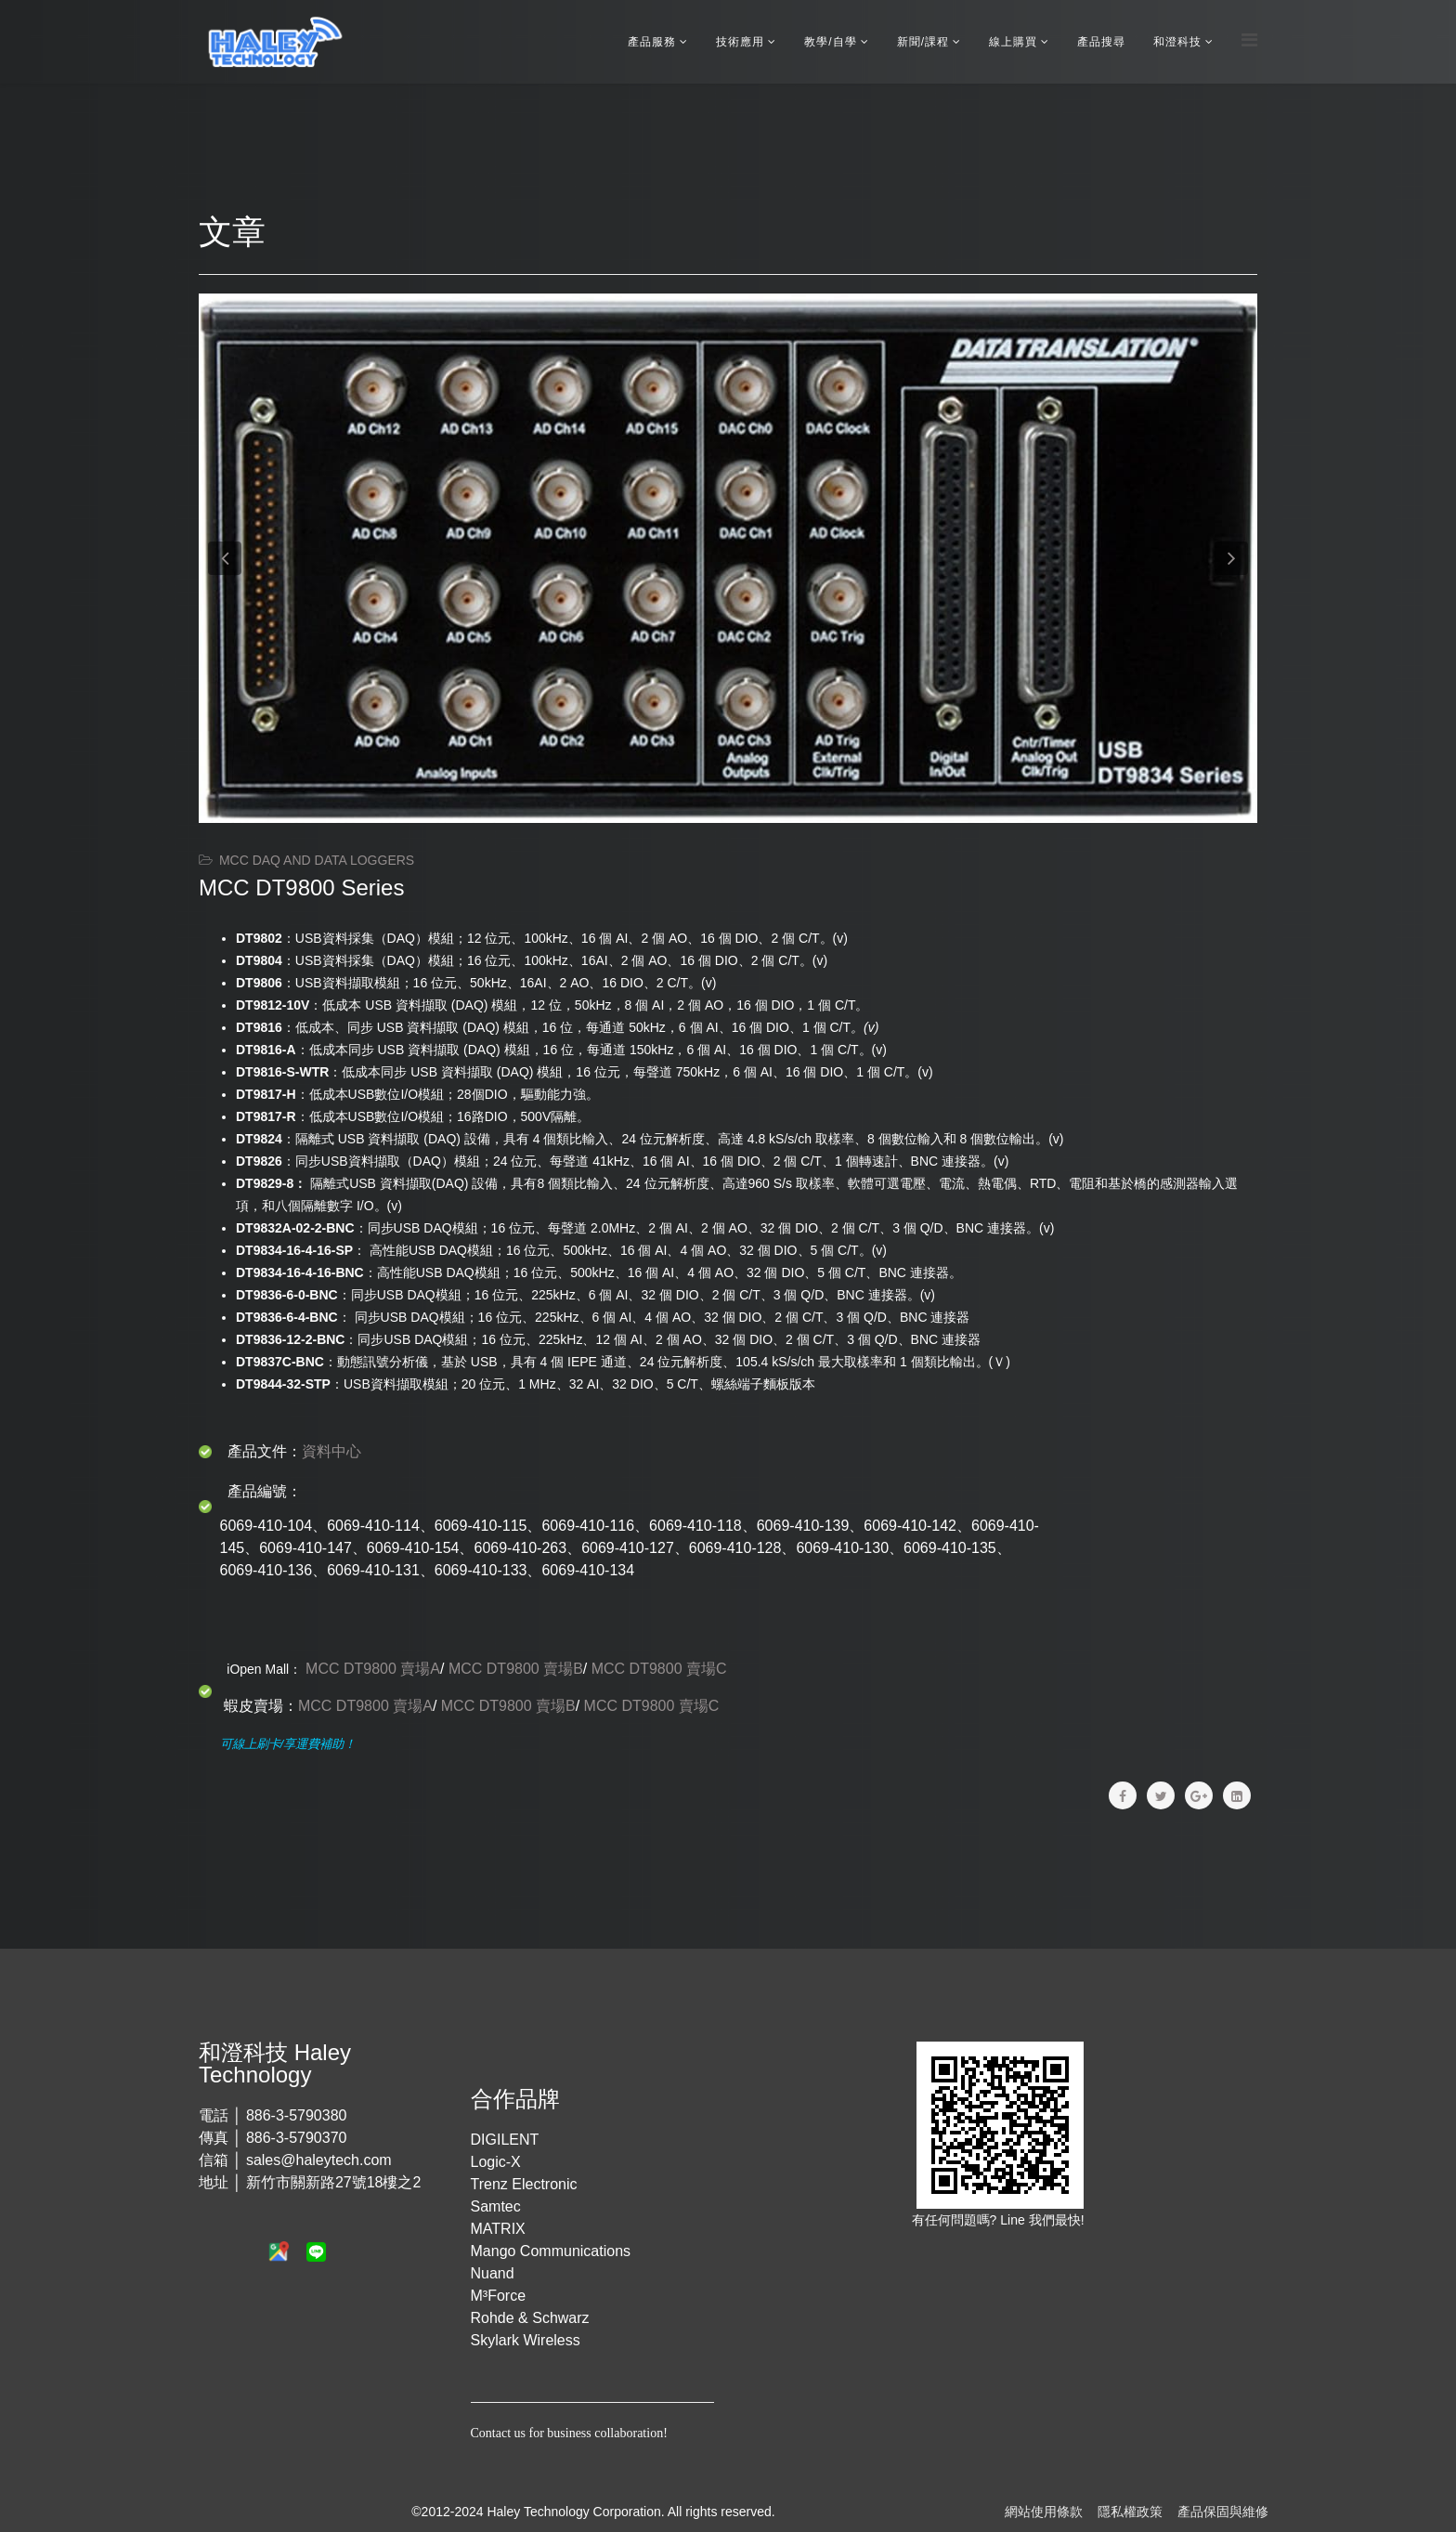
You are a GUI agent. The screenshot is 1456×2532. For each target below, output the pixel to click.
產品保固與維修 (1222, 2511)
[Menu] (1249, 40)
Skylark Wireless (525, 2340)
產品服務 (652, 41)
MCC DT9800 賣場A (373, 1669)
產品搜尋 (1101, 41)
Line (1014, 2219)
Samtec (496, 2206)
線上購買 (1013, 41)
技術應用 (740, 41)
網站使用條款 (1044, 2511)
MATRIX (498, 2229)
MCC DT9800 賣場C (659, 1669)
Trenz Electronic (524, 2184)
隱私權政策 (1130, 2511)
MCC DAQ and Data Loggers (316, 860)
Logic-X (496, 2162)
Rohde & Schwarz (530, 2318)
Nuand (492, 2273)
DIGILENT (505, 2139)
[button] (224, 558)
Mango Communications (551, 2251)
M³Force (498, 2296)
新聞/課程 (923, 41)
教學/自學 (830, 41)
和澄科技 (1177, 41)
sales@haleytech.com (319, 2160)
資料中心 (331, 1451)
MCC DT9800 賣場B (515, 1669)
